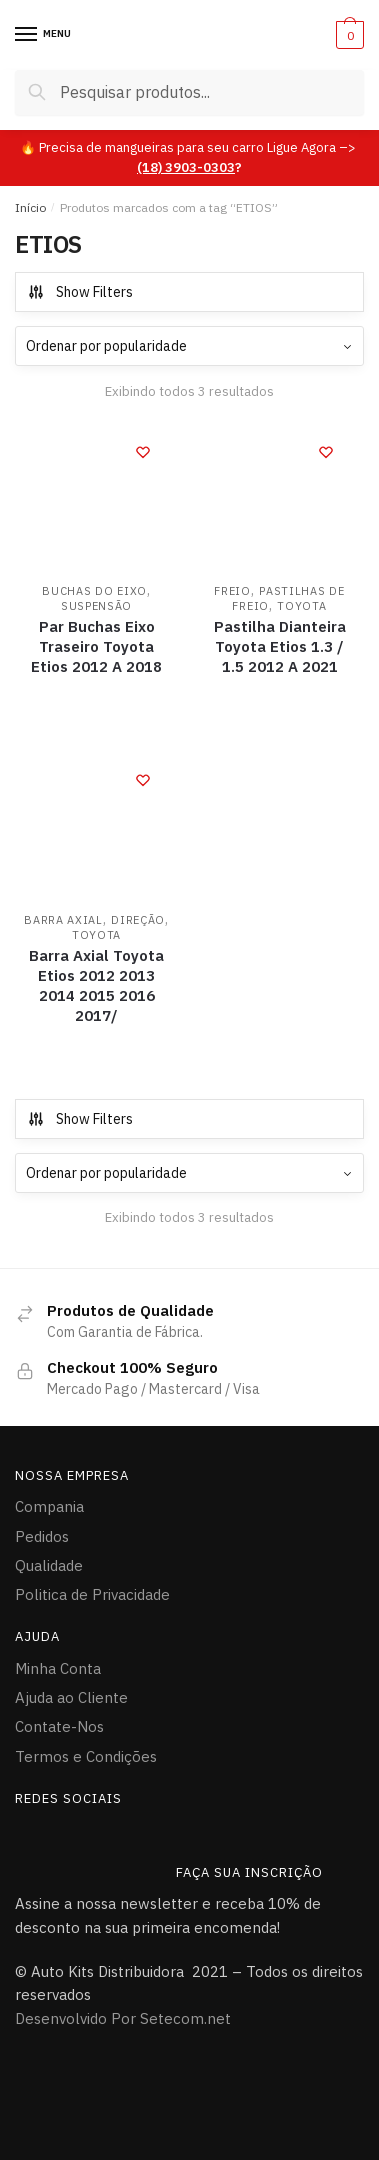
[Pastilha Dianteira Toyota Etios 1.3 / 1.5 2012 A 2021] (279, 498)
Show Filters (80, 292)
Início (30, 207)
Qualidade (49, 1565)
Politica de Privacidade (92, 1594)
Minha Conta (58, 1668)
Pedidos (42, 1536)
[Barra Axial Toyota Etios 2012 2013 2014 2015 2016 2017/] (96, 826)
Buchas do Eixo (94, 591)
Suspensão (96, 606)
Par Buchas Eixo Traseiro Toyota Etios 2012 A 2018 (96, 646)
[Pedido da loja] (189, 346)
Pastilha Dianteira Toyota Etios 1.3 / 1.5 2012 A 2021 (280, 646)
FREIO (232, 591)
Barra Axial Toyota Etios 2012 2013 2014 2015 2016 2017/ (96, 985)
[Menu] (27, 35)
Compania (49, 1506)
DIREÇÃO (138, 920)
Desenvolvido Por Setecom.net (123, 2018)
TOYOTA (301, 606)
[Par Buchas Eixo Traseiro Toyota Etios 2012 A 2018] (96, 498)
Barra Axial (63, 920)
